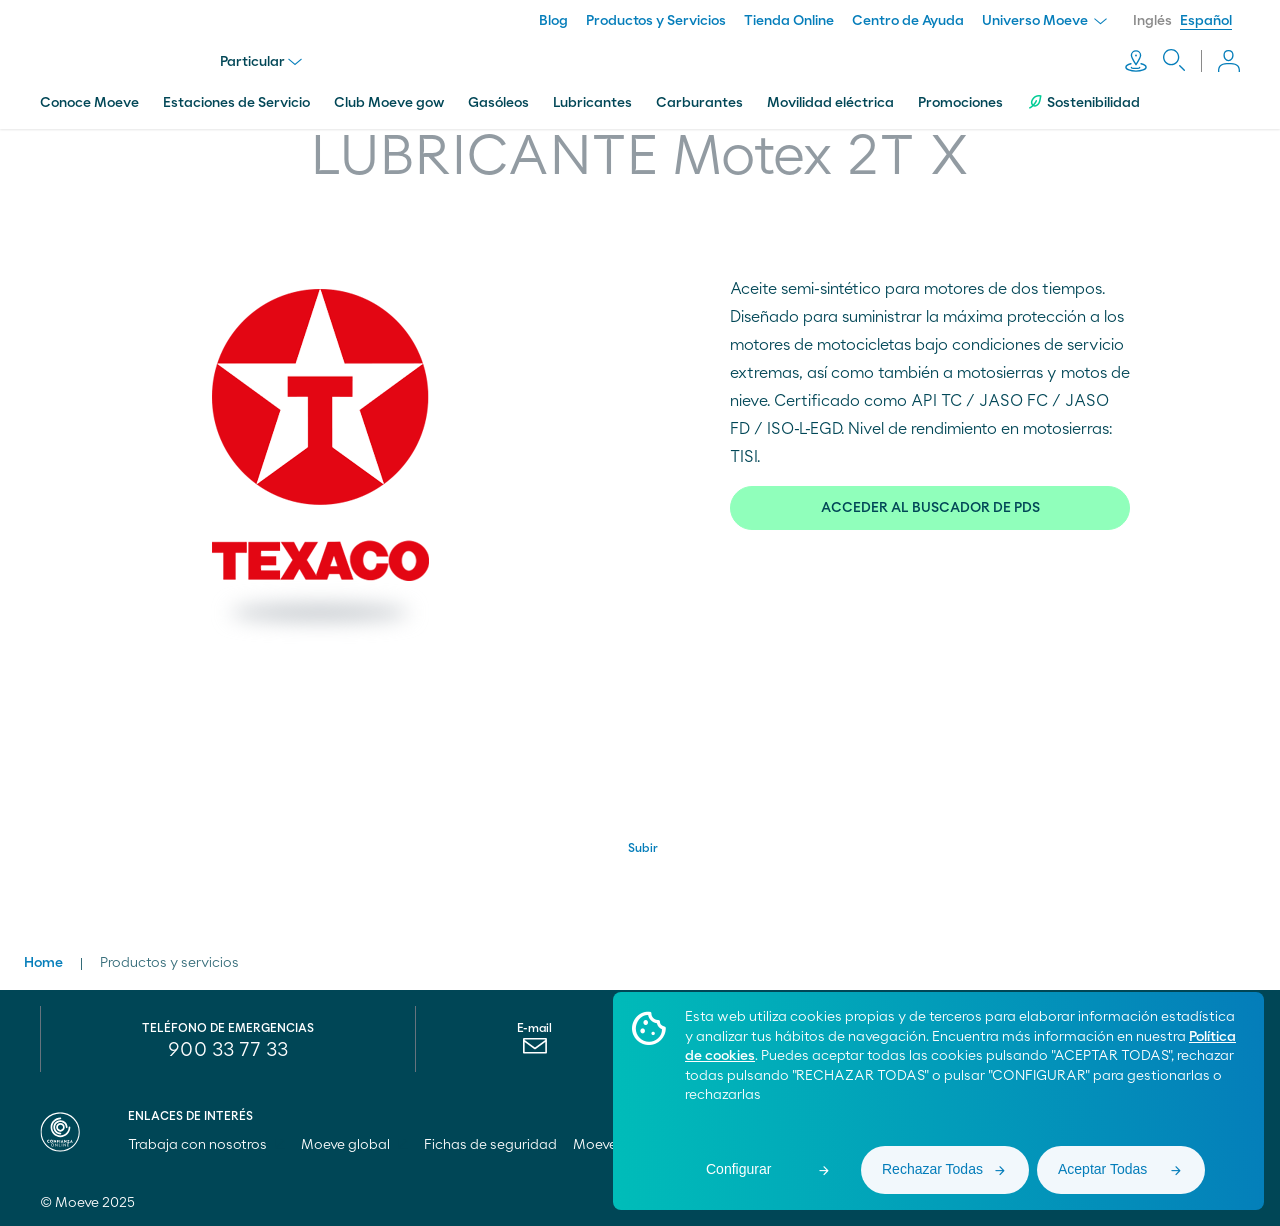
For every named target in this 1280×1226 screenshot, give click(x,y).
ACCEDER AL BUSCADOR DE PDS (930, 508)
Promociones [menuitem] (960, 103)
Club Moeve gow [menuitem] (389, 103)
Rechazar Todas (932, 1169)
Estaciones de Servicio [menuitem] (236, 103)
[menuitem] (534, 1051)
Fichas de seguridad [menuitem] (490, 1145)
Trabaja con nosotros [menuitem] (206, 1145)
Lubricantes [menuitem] (592, 103)
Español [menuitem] (1206, 21)
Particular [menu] (261, 62)
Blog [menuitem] (553, 21)
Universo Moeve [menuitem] (1044, 21)
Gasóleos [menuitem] (498, 103)
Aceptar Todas (1102, 1169)
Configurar (738, 1169)
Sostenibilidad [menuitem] (1083, 102)
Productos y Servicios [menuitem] (656, 21)
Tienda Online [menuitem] (789, 21)
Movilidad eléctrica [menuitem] (830, 103)
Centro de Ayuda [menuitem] (908, 21)
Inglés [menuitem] (1152, 21)
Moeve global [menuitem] (354, 1145)
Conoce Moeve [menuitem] (89, 103)
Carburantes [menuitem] (699, 103)
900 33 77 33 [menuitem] (228, 1050)
